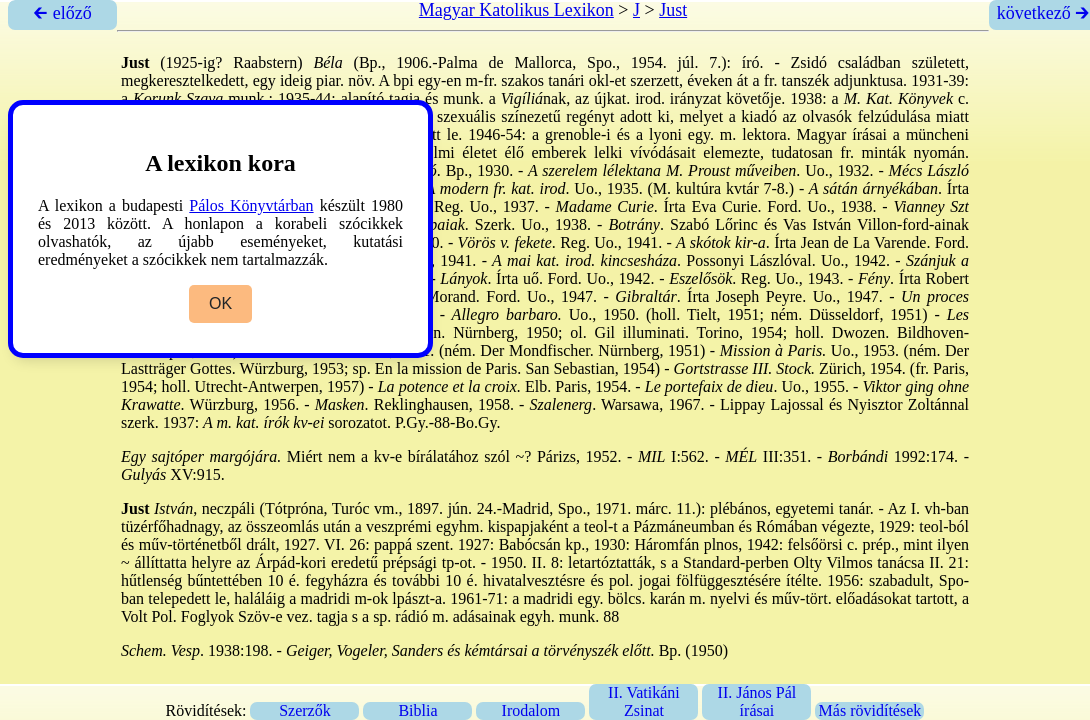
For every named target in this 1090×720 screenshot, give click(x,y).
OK (220, 303)
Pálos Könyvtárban (251, 205)
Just (673, 10)
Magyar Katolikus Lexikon (516, 10)
